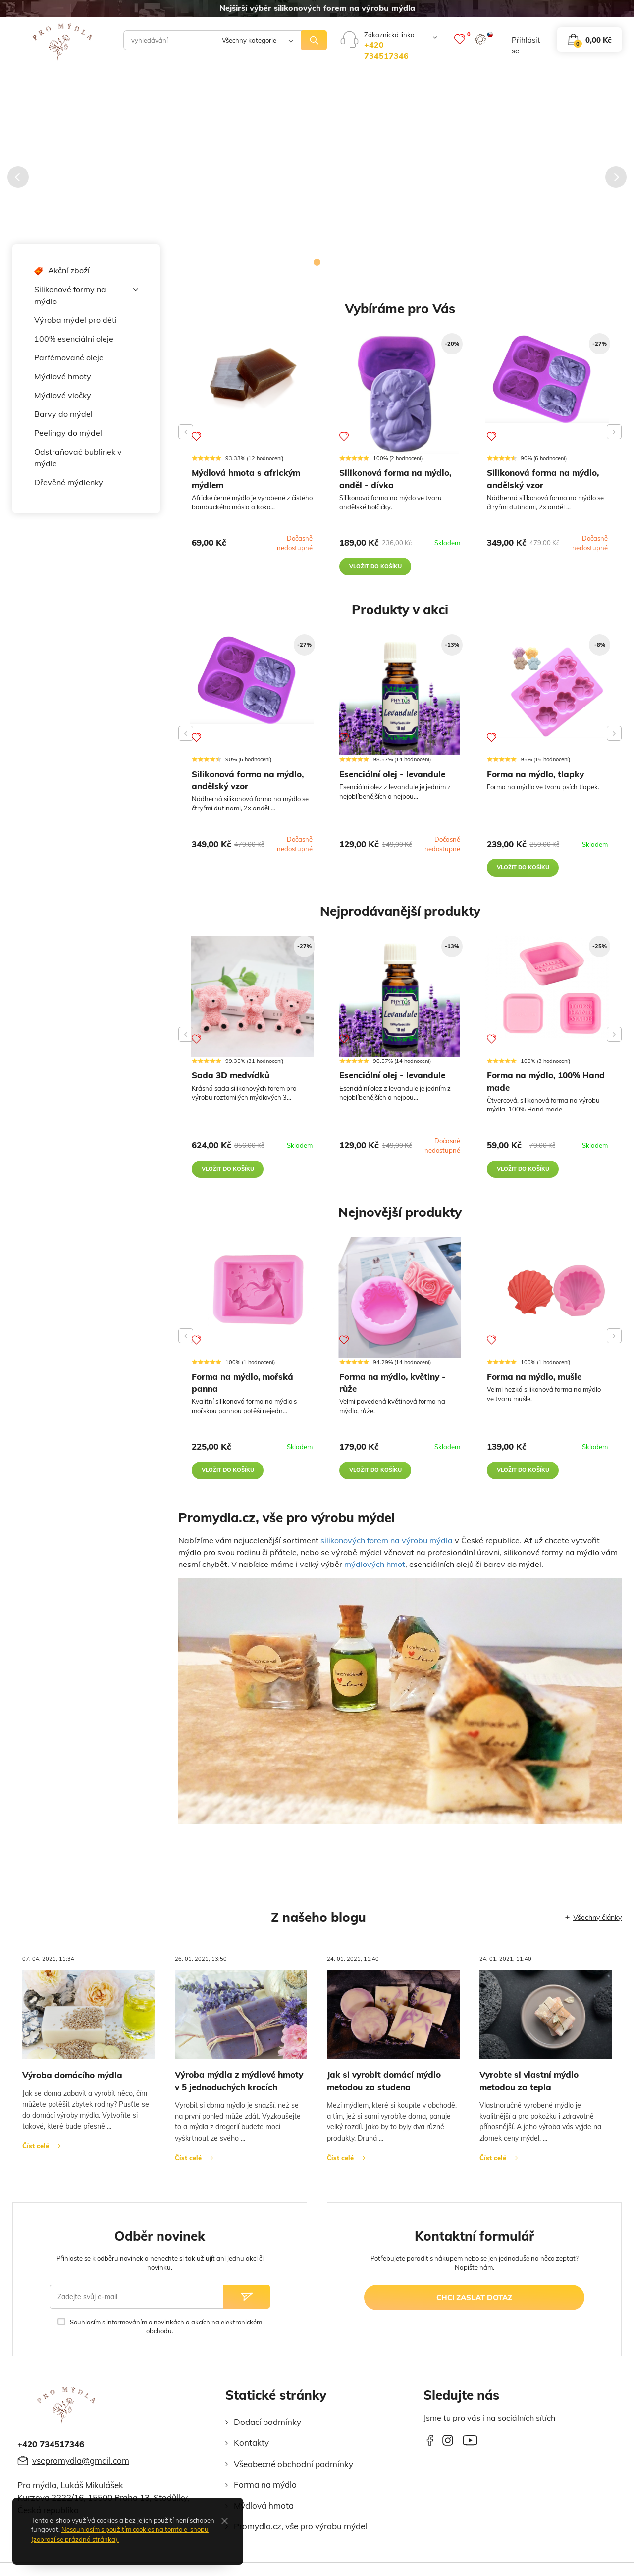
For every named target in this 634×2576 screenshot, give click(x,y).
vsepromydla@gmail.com (80, 2467)
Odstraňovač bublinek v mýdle (78, 457)
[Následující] (616, 177)
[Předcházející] (18, 177)
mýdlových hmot (374, 1570)
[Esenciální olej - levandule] (400, 698)
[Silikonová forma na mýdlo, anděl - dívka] (400, 395)
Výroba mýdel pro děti (75, 320)
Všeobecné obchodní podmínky (293, 2470)
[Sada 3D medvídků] (252, 1001)
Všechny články (597, 1923)
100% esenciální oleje (73, 339)
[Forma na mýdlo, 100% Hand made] (547, 992)
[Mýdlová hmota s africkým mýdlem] (252, 375)
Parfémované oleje (69, 357)
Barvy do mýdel (63, 414)
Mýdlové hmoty (62, 376)
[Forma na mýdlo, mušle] (547, 1295)
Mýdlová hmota (264, 2512)
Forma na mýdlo (265, 2491)
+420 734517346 (50, 2451)
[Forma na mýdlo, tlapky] (547, 690)
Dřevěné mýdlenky (68, 482)
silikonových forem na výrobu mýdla (386, 1547)
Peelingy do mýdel (68, 433)
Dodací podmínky (267, 2429)
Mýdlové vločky (62, 395)
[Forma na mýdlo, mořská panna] (252, 1298)
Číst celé (35, 2153)
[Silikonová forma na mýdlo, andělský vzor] (547, 380)
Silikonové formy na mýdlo (86, 294)
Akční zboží (62, 270)
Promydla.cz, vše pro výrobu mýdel (300, 2533)
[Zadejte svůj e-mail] (136, 2304)
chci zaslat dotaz (474, 2304)
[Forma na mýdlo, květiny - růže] (400, 1304)
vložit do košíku (376, 567)
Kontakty (251, 2449)
